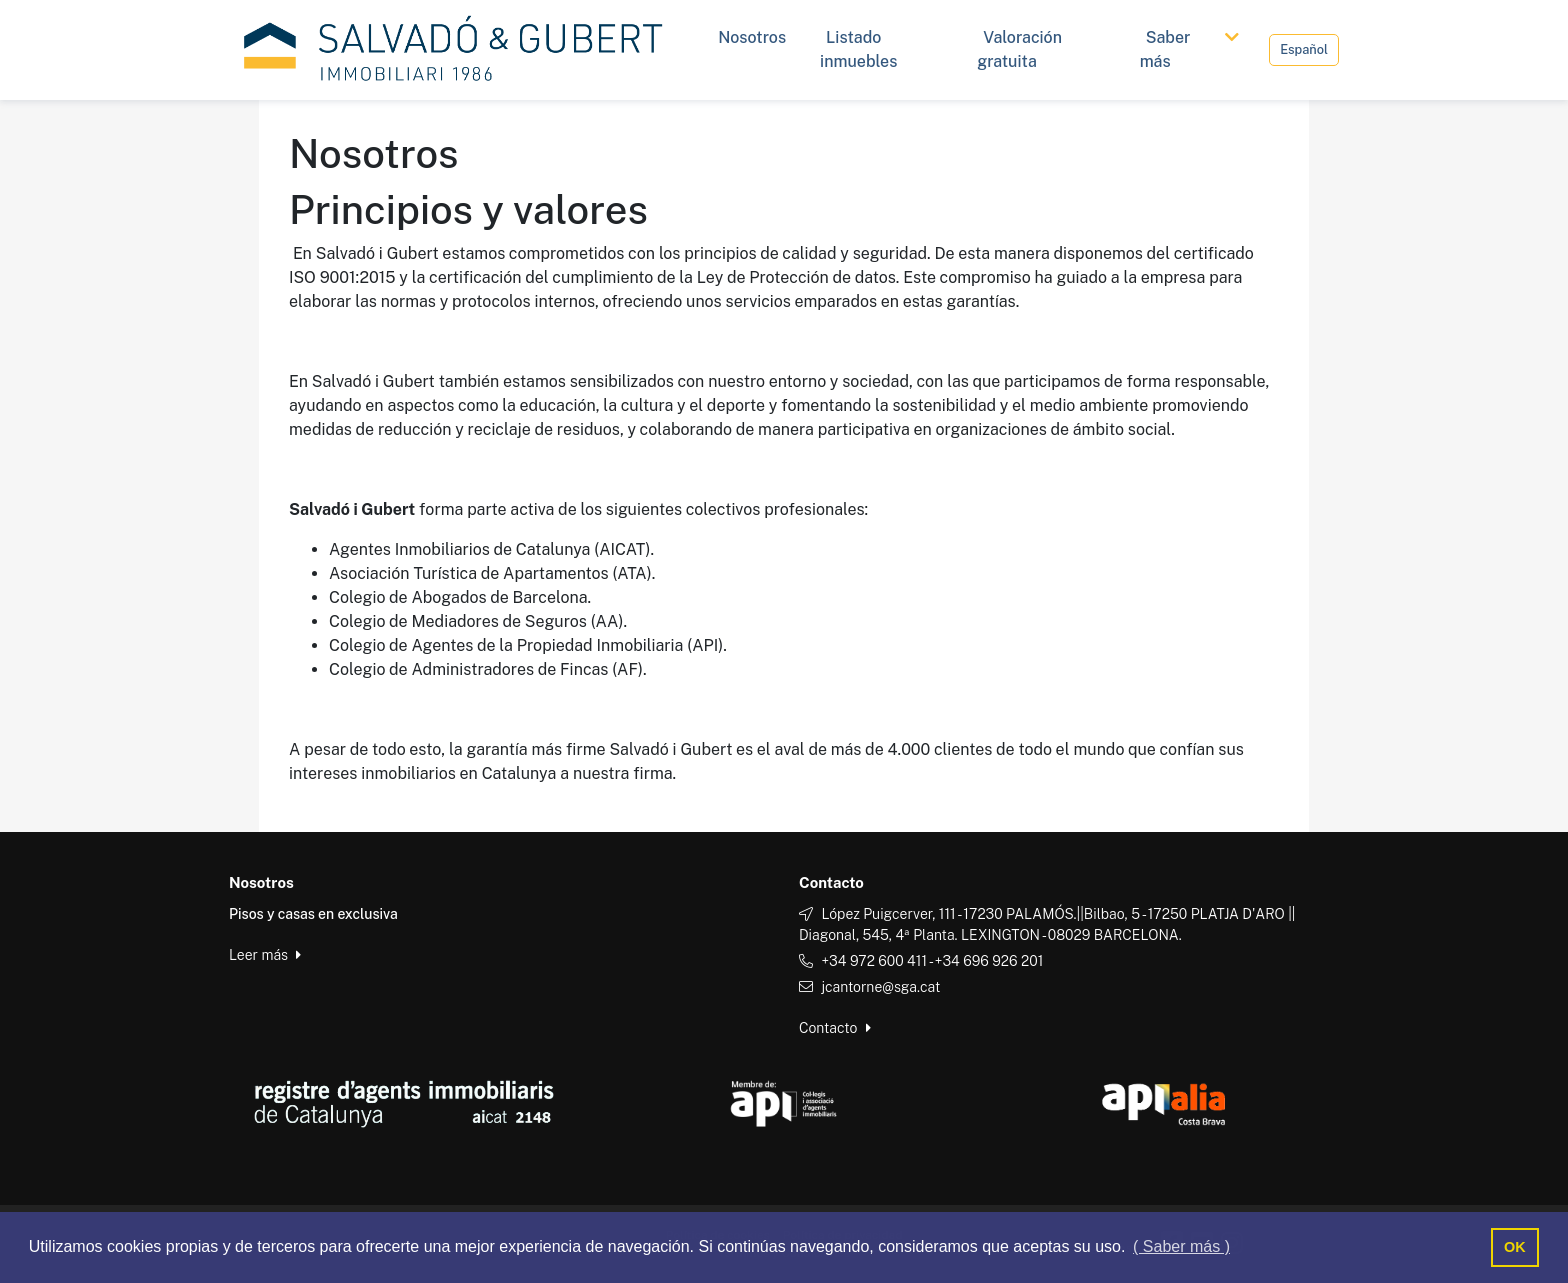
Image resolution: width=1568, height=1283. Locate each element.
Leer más (265, 955)
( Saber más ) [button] (1181, 1246)
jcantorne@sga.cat (880, 987)
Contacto (835, 1028)
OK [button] (1515, 1247)
